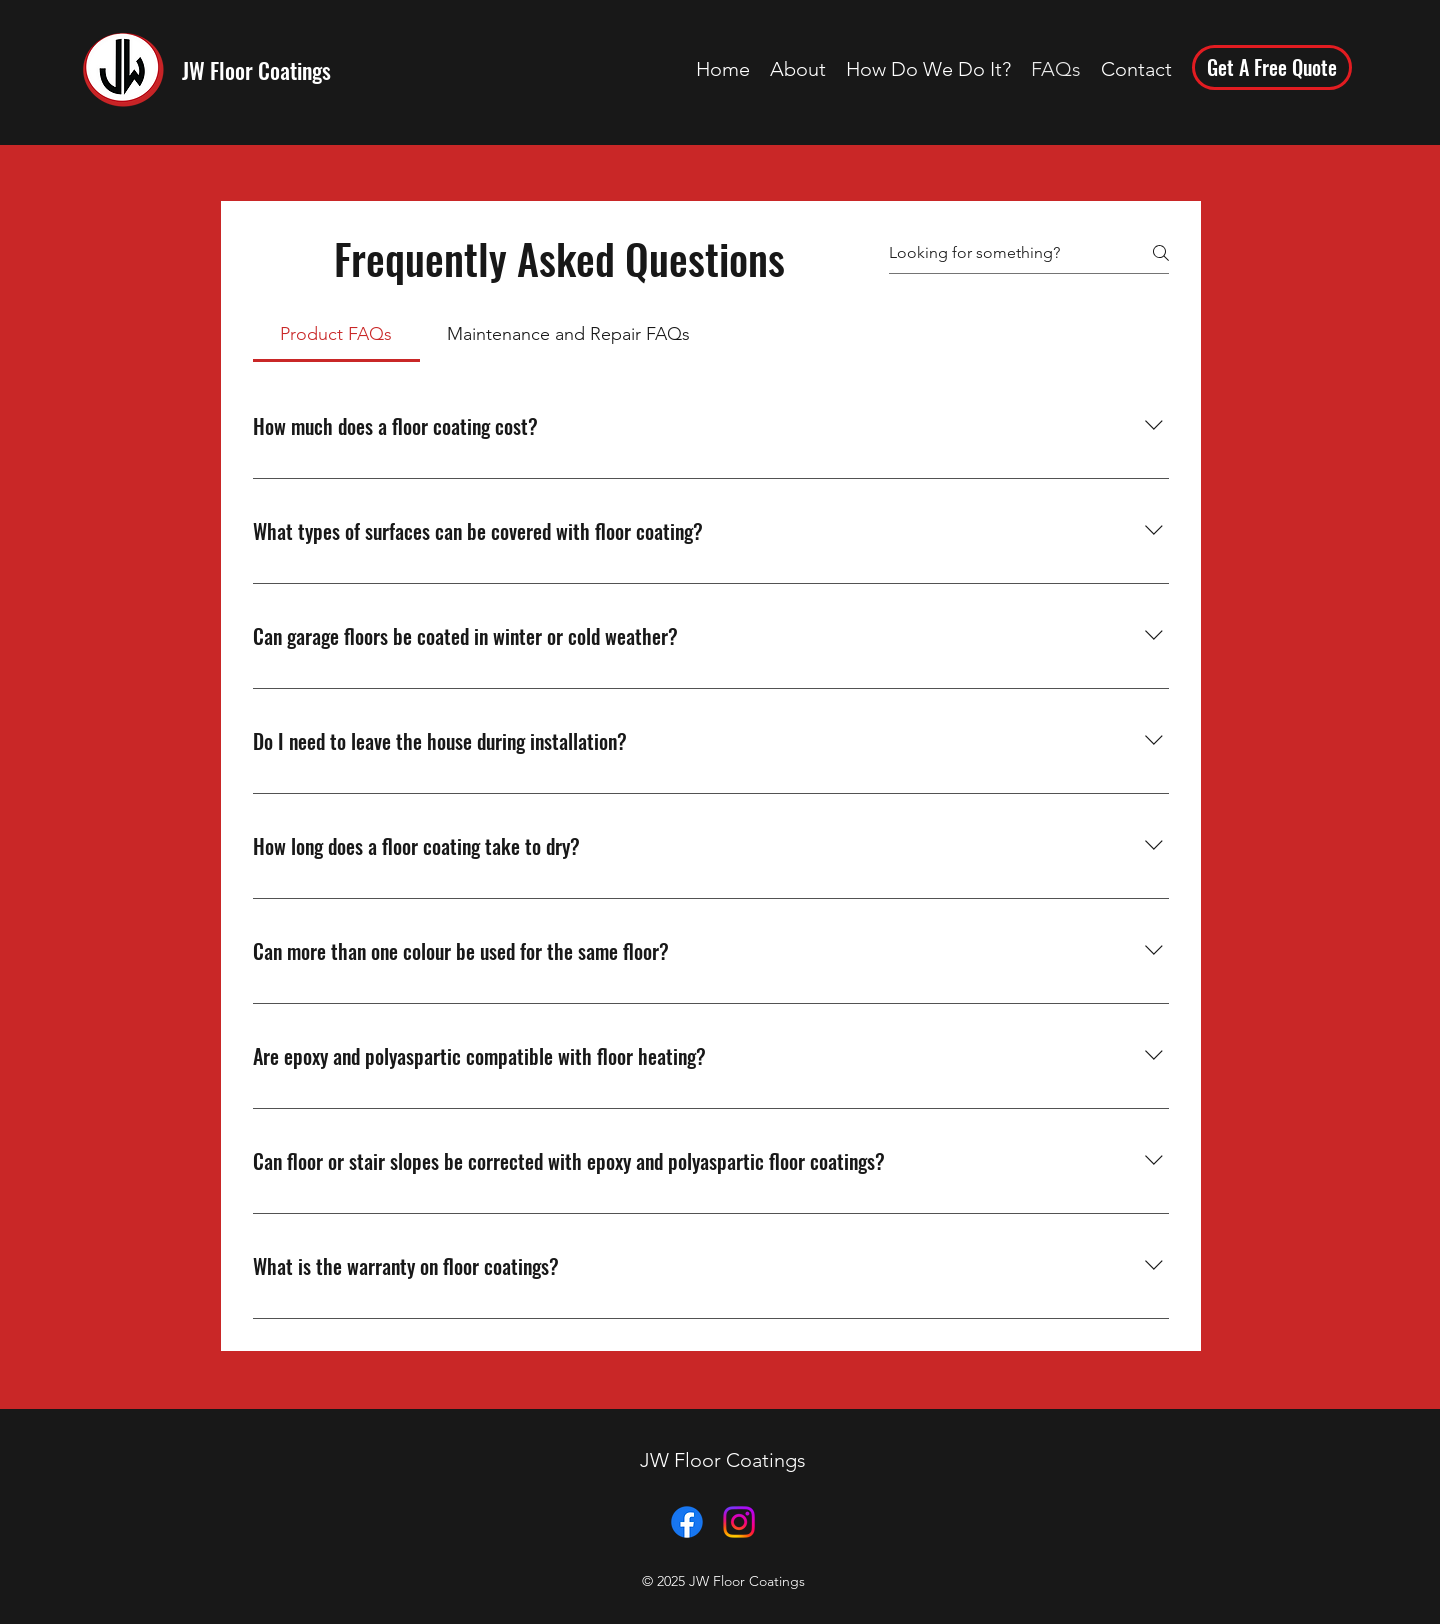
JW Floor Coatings (256, 70)
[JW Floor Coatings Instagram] (739, 1522)
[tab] (336, 334)
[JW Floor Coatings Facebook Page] (687, 1522)
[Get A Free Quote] (1272, 67)
